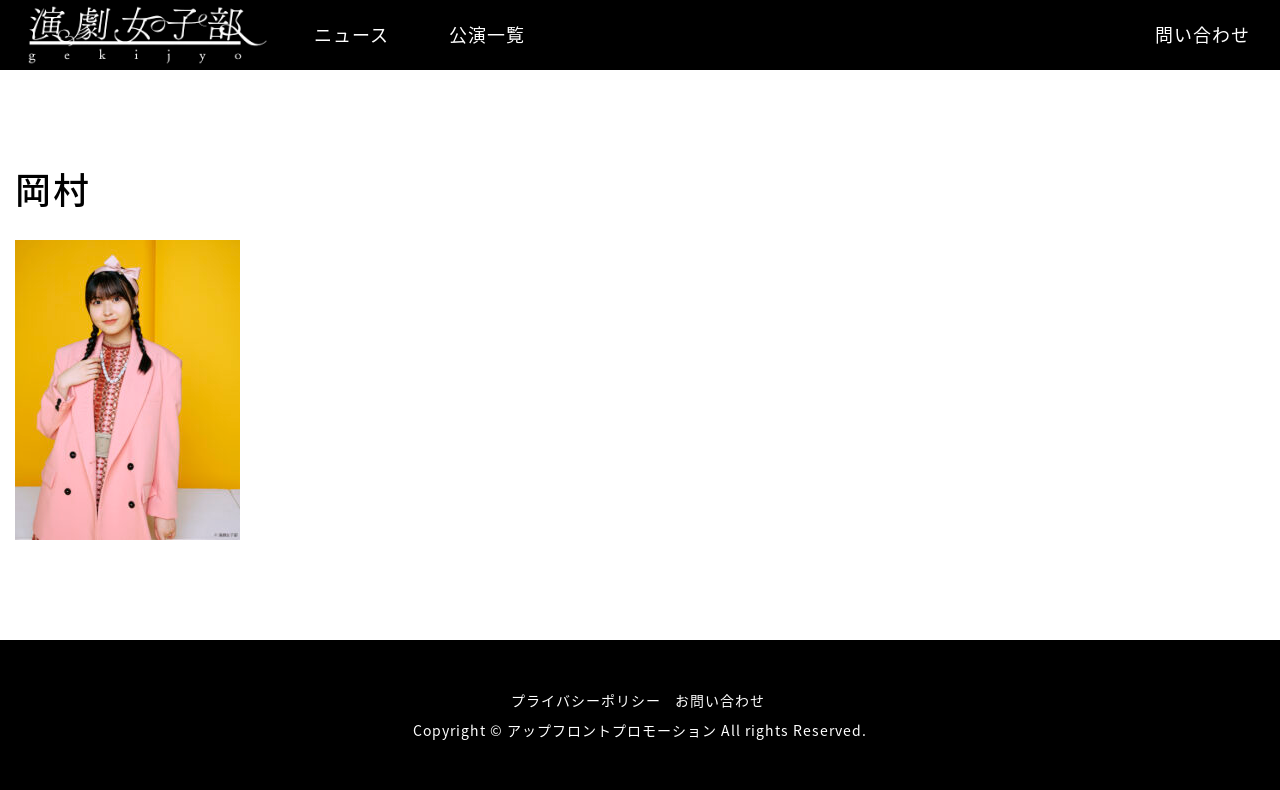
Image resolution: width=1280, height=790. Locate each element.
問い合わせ (1202, 34)
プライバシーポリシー (586, 700)
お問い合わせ (720, 700)
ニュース (351, 34)
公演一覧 (487, 34)
